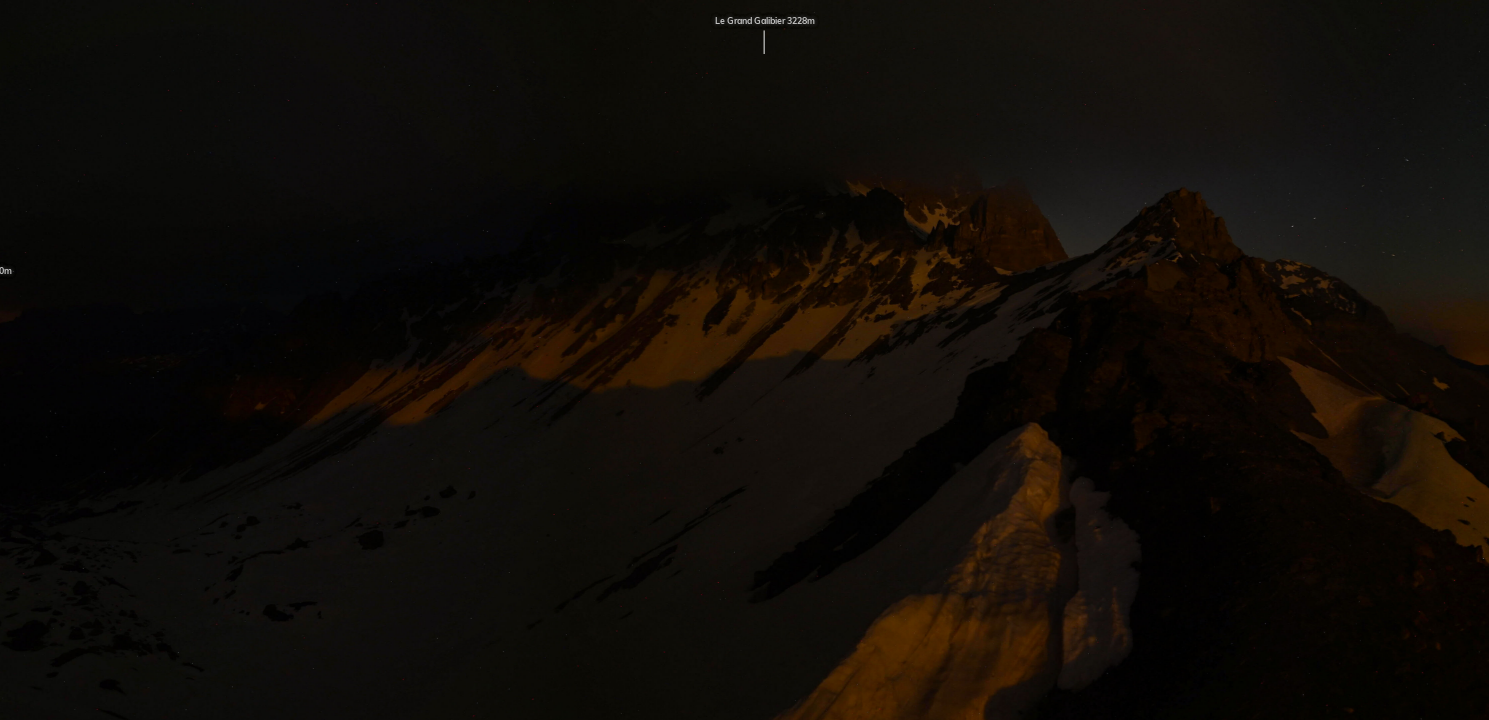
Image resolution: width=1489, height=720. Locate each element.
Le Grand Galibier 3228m (765, 36)
